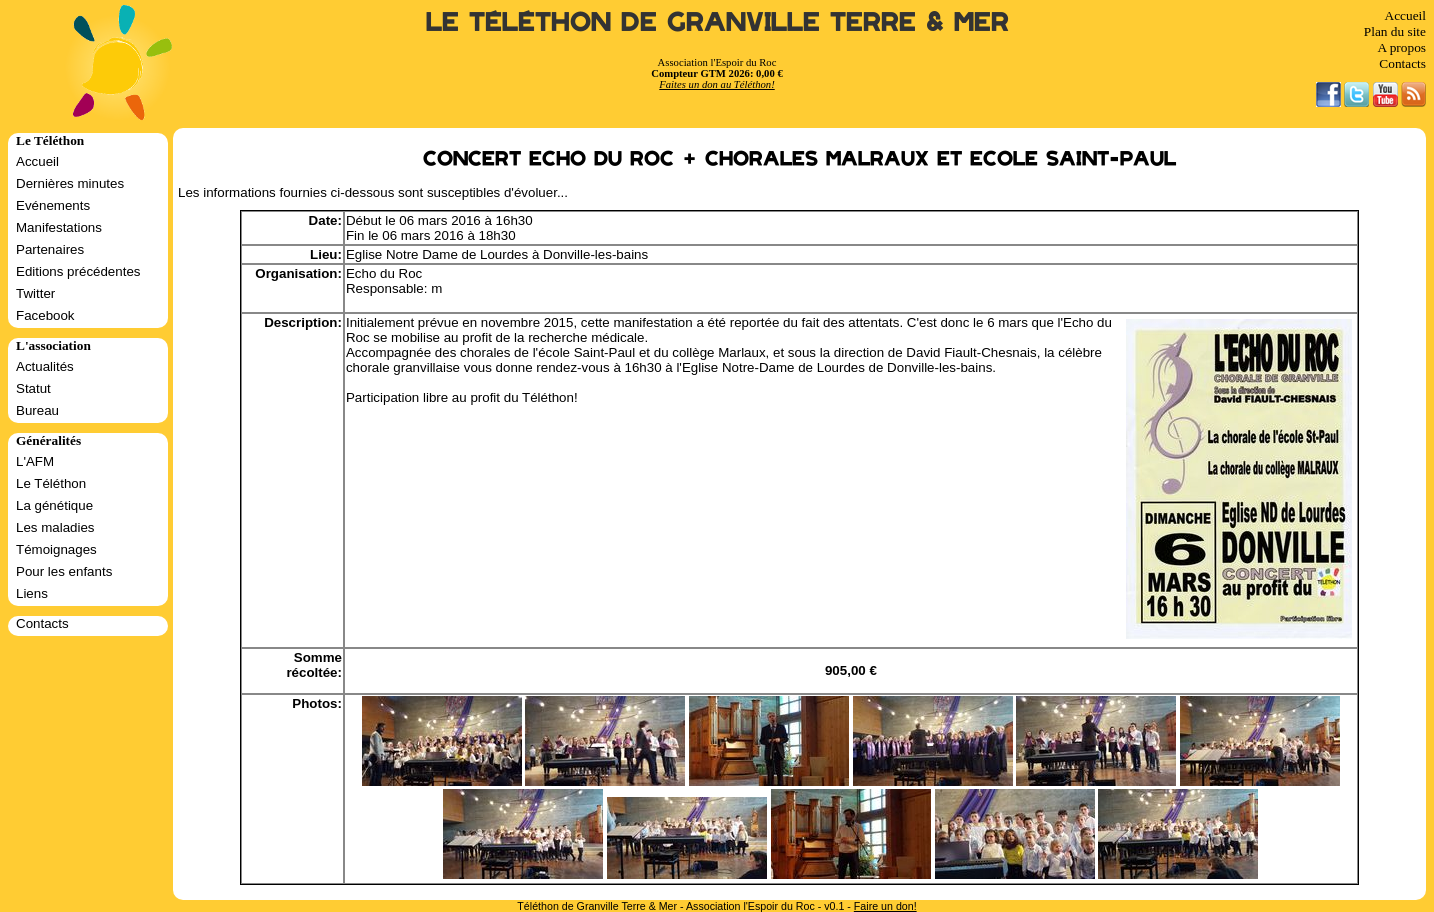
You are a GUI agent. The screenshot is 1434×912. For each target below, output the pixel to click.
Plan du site (1395, 31)
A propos (1401, 47)
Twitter (35, 293)
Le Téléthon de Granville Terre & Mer (717, 22)
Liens (32, 593)
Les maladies (55, 527)
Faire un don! (885, 906)
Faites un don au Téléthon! (716, 84)
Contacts (1402, 63)
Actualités (45, 366)
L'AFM (35, 461)
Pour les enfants (64, 571)
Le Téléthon (51, 483)
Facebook (45, 315)
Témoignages (56, 549)
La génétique (54, 505)
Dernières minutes (70, 183)
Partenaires (50, 249)
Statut (33, 388)
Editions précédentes (78, 271)
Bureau (37, 410)
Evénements (53, 205)
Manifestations (59, 227)
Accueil (1405, 15)
